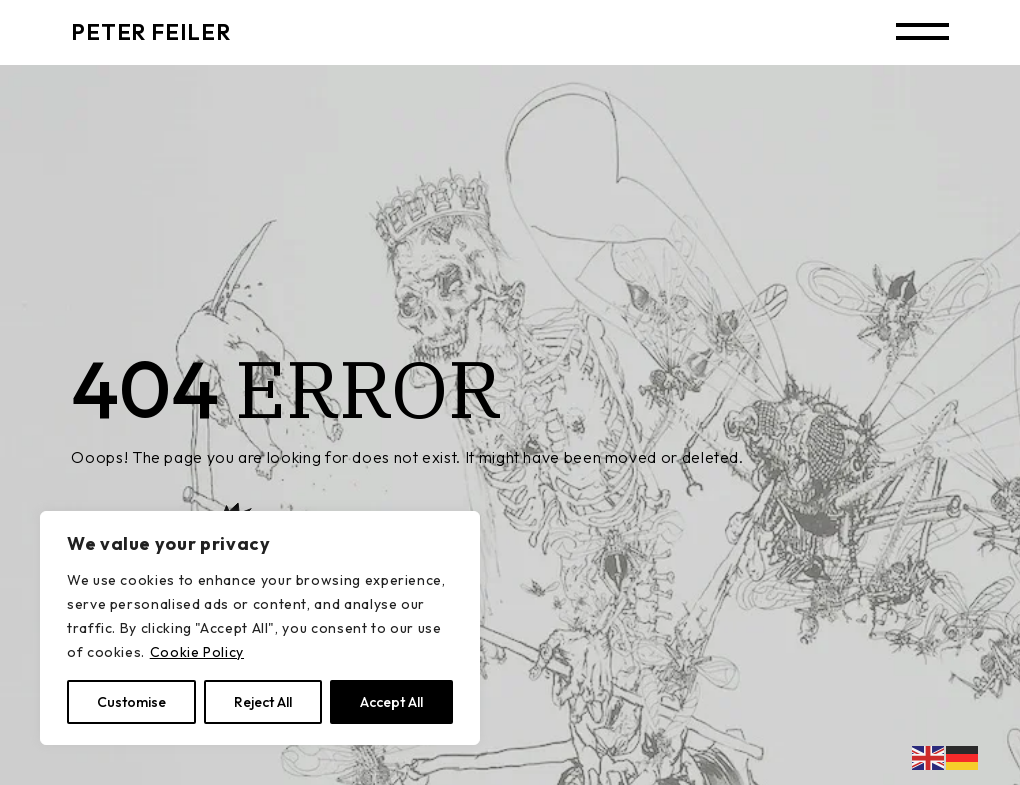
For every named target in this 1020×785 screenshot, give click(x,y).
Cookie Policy (197, 652)
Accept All (391, 702)
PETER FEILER (150, 32)
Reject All (263, 702)
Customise (131, 702)
